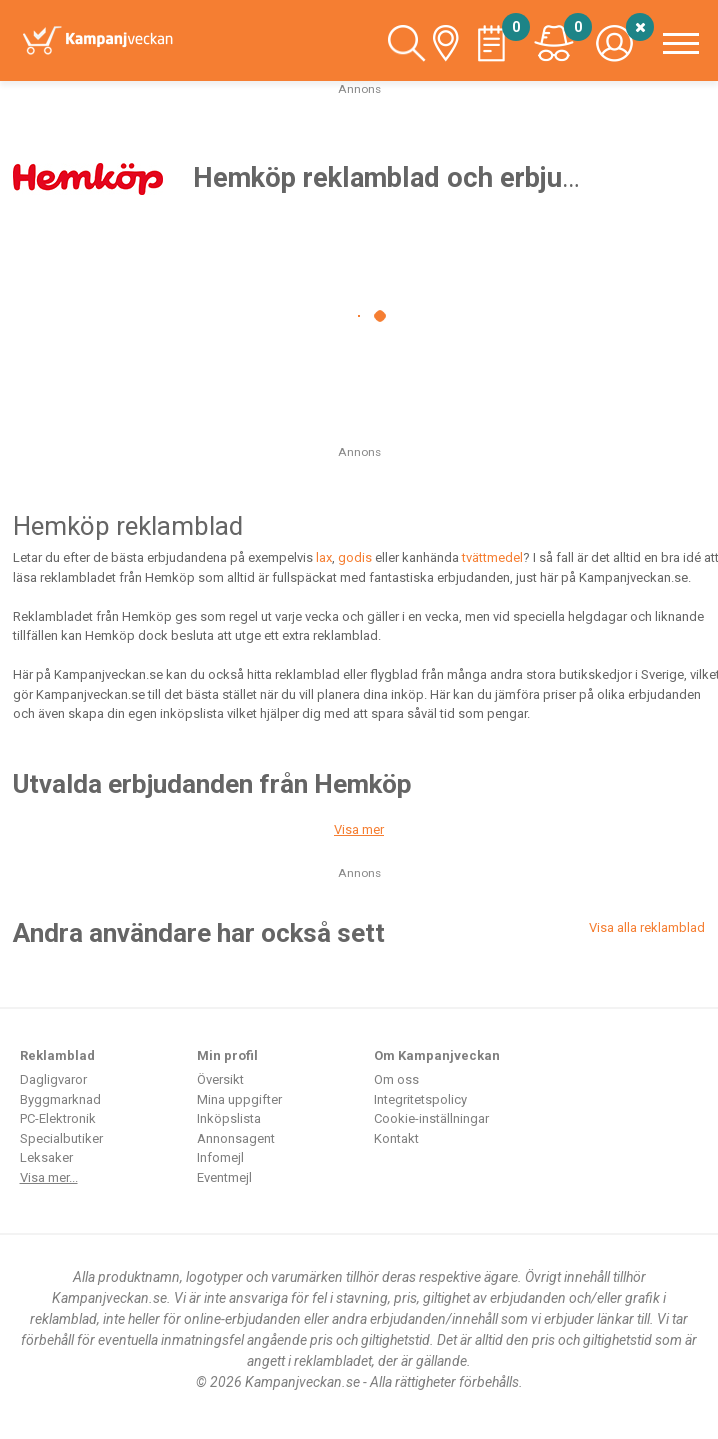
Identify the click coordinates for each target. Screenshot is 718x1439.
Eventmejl (224, 1177)
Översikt (220, 1079)
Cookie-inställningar (431, 1118)
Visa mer (359, 829)
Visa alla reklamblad (647, 927)
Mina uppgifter (239, 1099)
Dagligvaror (53, 1079)
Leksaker (46, 1157)
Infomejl (220, 1157)
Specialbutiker (61, 1138)
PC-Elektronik (58, 1118)
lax (324, 557)
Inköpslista (229, 1118)
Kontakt (396, 1138)
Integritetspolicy (420, 1099)
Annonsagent (236, 1138)
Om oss (396, 1079)
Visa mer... (49, 1177)
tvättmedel (492, 557)
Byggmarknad (60, 1099)
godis (355, 557)
